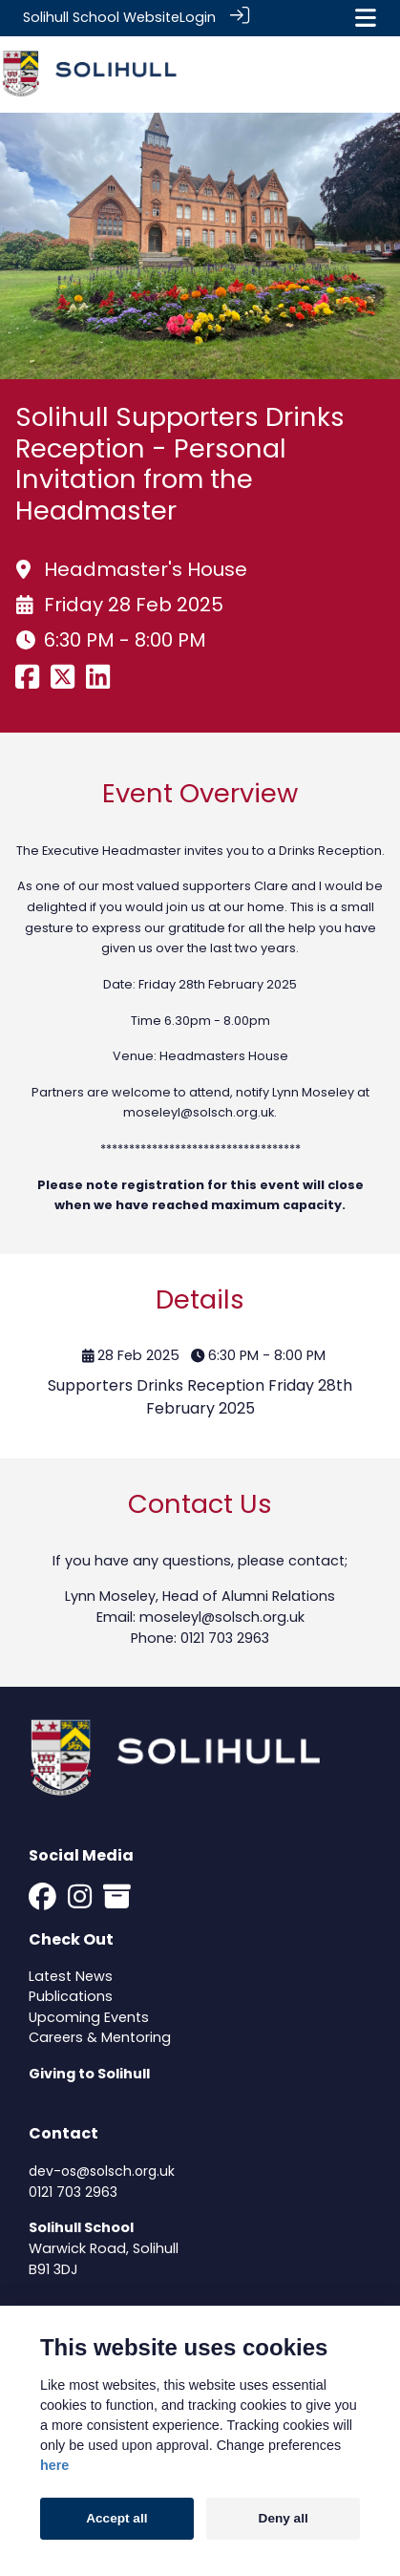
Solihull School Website (101, 17)
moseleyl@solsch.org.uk (198, 1111)
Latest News (71, 1974)
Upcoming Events (89, 2016)
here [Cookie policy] (54, 2465)
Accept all (116, 2518)
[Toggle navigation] (365, 17)
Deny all (283, 2518)
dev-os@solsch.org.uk (102, 2170)
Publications (71, 1995)
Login (197, 17)
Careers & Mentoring (100, 2036)
